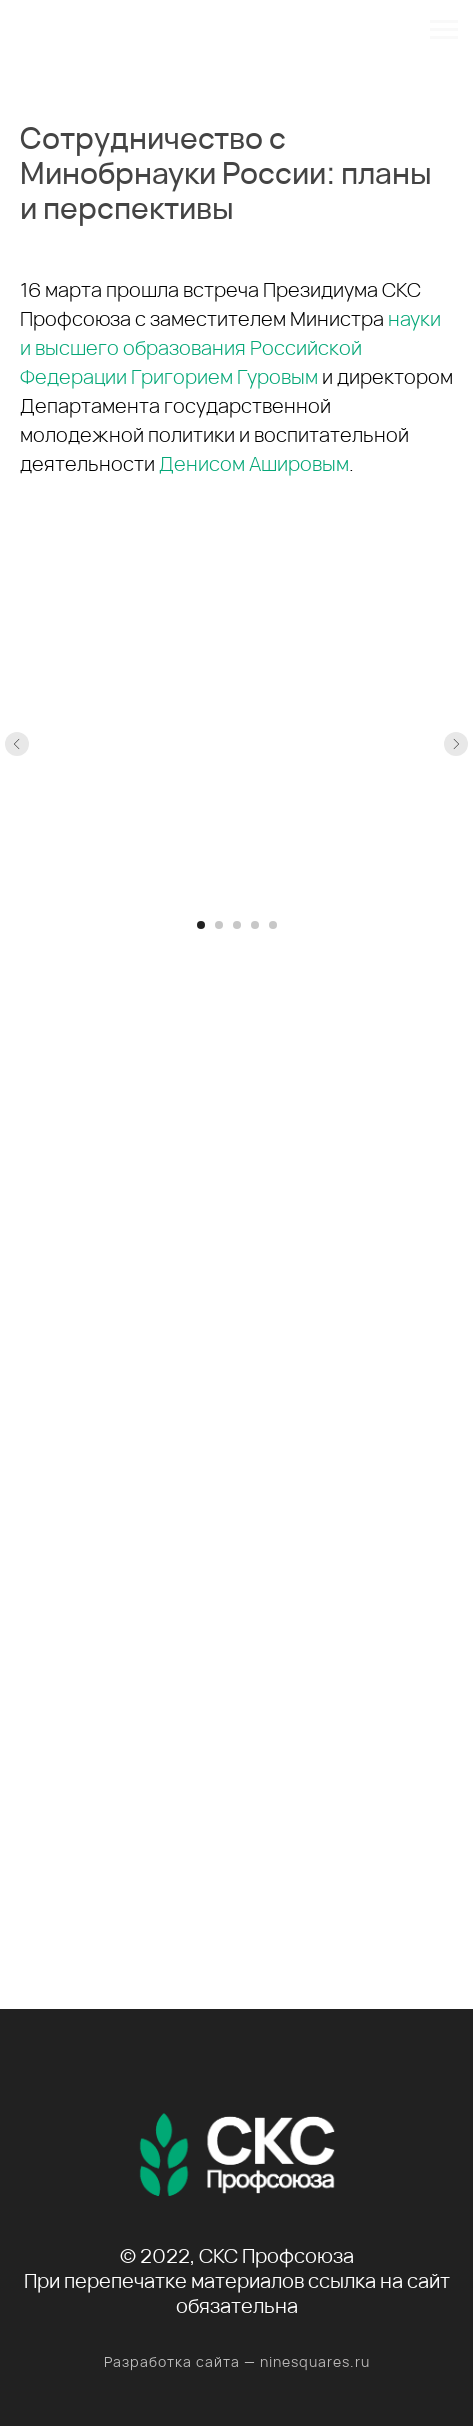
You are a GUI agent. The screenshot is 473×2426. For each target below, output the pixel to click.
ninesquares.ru (315, 2361)
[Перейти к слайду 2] (219, 925)
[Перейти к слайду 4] (255, 925)
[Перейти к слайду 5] (273, 925)
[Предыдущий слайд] (17, 744)
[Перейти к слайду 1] (201, 925)
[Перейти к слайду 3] (237, 925)
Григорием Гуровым (224, 376)
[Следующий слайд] (456, 744)
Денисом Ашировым (254, 463)
